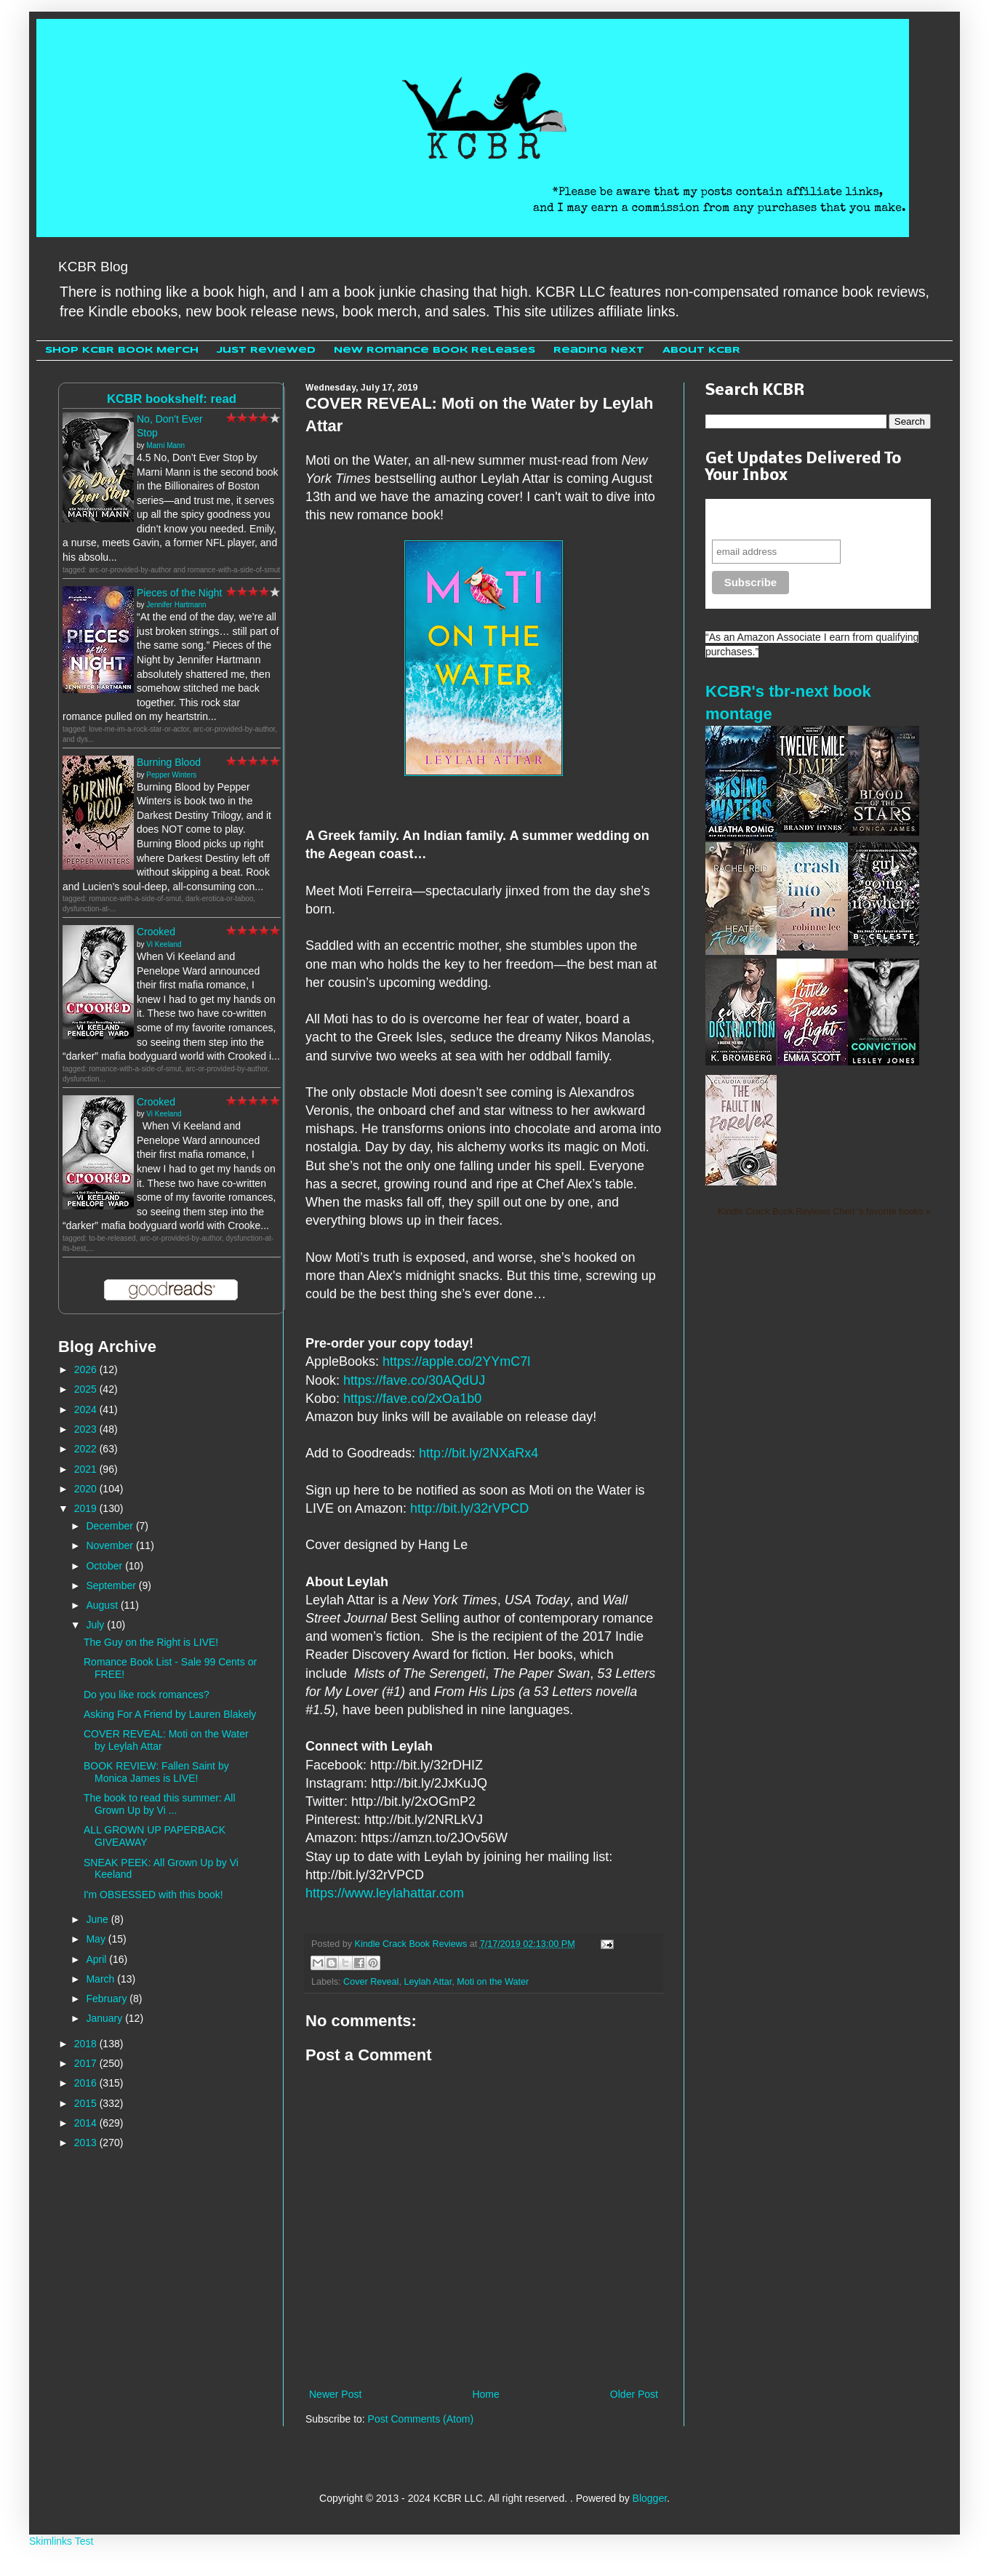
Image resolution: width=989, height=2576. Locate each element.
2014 (87, 2123)
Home (485, 2394)
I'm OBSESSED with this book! (153, 1894)
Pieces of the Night (180, 593)
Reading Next (598, 350)
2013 (87, 2142)
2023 (87, 1429)
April (97, 1959)
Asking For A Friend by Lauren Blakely (170, 1714)
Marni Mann (165, 445)
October (105, 1566)
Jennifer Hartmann (176, 605)
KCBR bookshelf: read (171, 399)
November (110, 1545)
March (101, 1979)
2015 (87, 2103)
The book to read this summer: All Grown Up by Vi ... (160, 1804)
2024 (87, 1409)
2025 (87, 1389)
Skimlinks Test (61, 2541)
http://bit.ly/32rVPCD (469, 1508)
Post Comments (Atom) (420, 2419)
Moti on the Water (493, 1982)
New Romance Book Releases (434, 350)
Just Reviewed (266, 350)
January (105, 2018)
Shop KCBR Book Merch (122, 350)
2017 (87, 2063)
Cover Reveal (371, 1982)
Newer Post (335, 2394)
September (112, 1585)
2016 (87, 2083)
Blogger (650, 2498)
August (103, 1605)
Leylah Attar (428, 1982)
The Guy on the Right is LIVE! (151, 1642)
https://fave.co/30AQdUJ (414, 1380)
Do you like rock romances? (146, 1694)
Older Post (634, 2394)
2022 (87, 1449)
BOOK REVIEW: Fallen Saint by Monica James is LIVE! (156, 1772)
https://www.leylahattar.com (384, 1893)
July (96, 1625)
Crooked (156, 931)
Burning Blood (169, 762)
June (98, 1919)
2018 (87, 2043)
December (110, 1526)
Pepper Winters (171, 775)
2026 (87, 1369)
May (97, 1939)
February (107, 1998)
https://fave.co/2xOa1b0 (412, 1398)
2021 (87, 1469)
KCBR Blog (93, 266)
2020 (87, 1489)
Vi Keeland (163, 944)
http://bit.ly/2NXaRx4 (478, 1453)
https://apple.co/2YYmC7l (456, 1361)
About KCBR (701, 350)
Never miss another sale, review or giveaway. (807, 519)
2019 (87, 1508)
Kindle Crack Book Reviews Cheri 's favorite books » (824, 1212)
